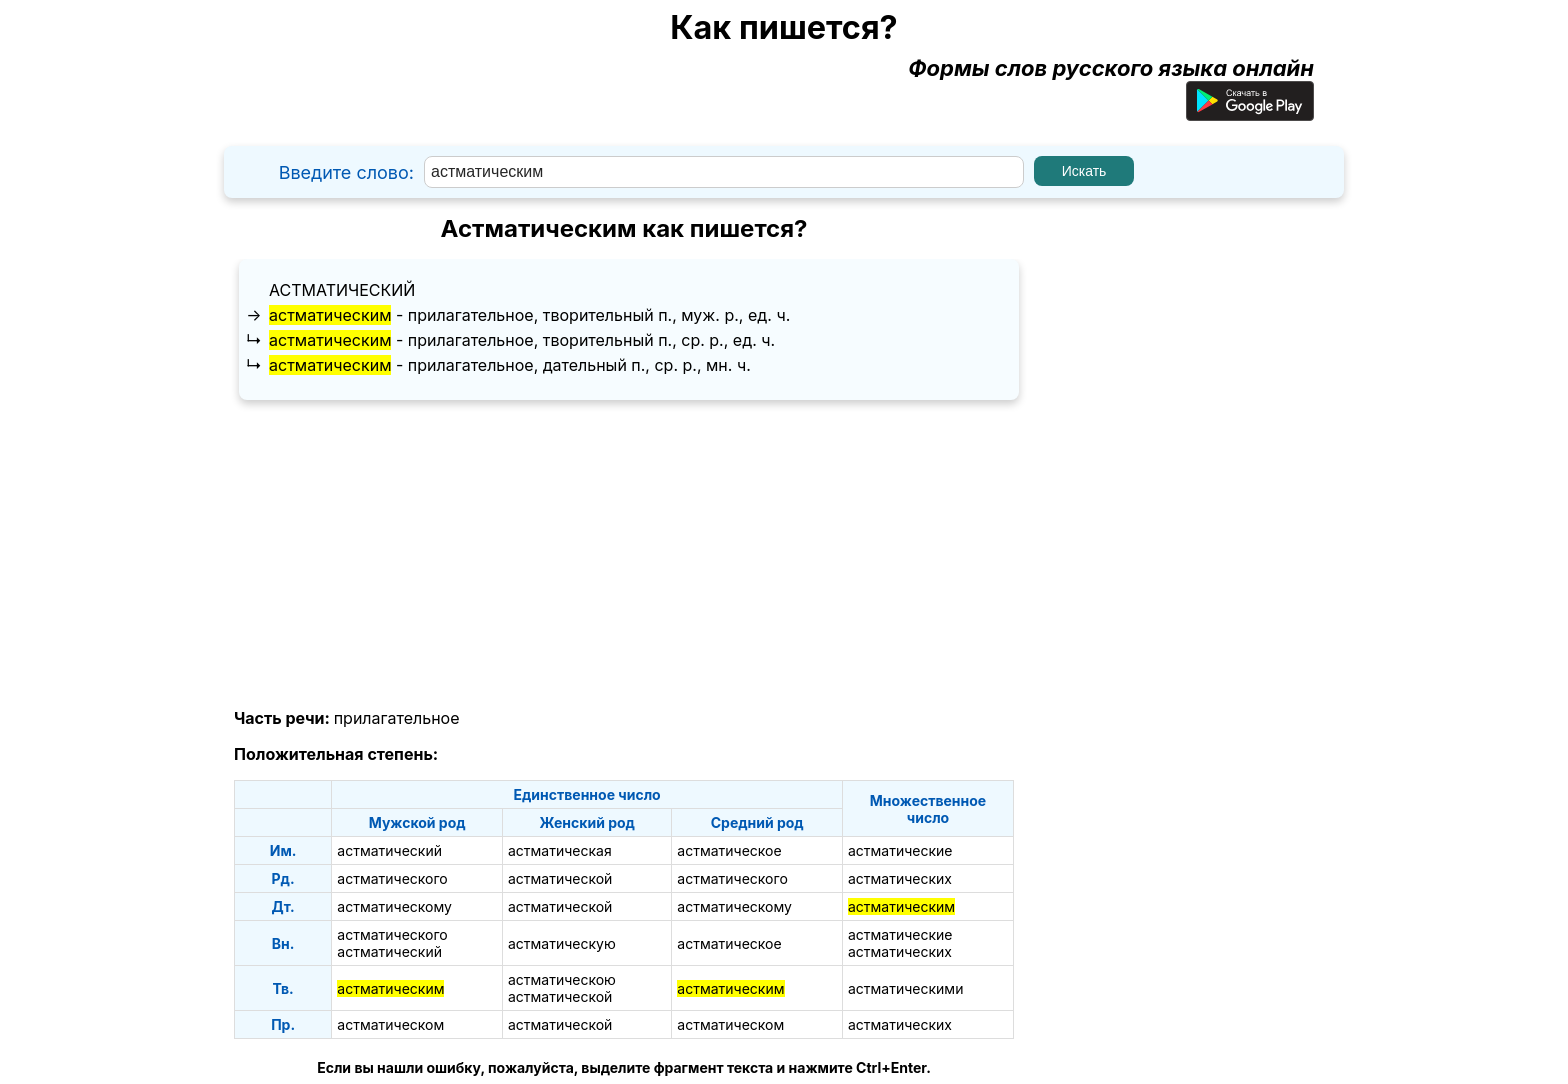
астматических (900, 878)
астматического (392, 878)
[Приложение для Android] (1250, 113)
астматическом (390, 1024)
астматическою (562, 979)
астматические (900, 850)
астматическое (729, 850)
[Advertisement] (624, 555)
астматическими (905, 988)
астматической (560, 878)
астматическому (394, 906)
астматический (342, 290)
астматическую (562, 943)
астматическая (560, 850)
